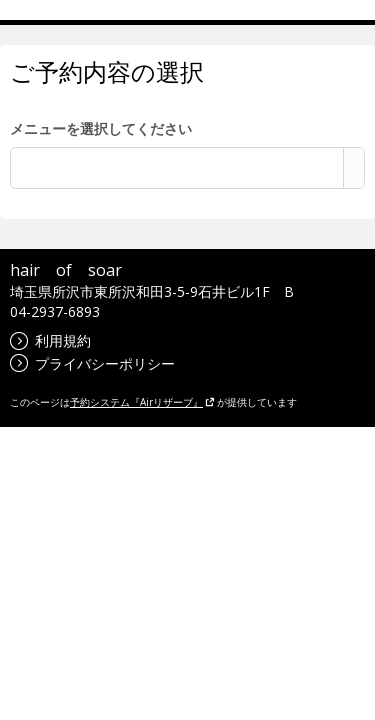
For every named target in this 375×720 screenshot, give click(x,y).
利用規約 (50, 340)
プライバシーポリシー (92, 363)
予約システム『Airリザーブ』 (142, 402)
